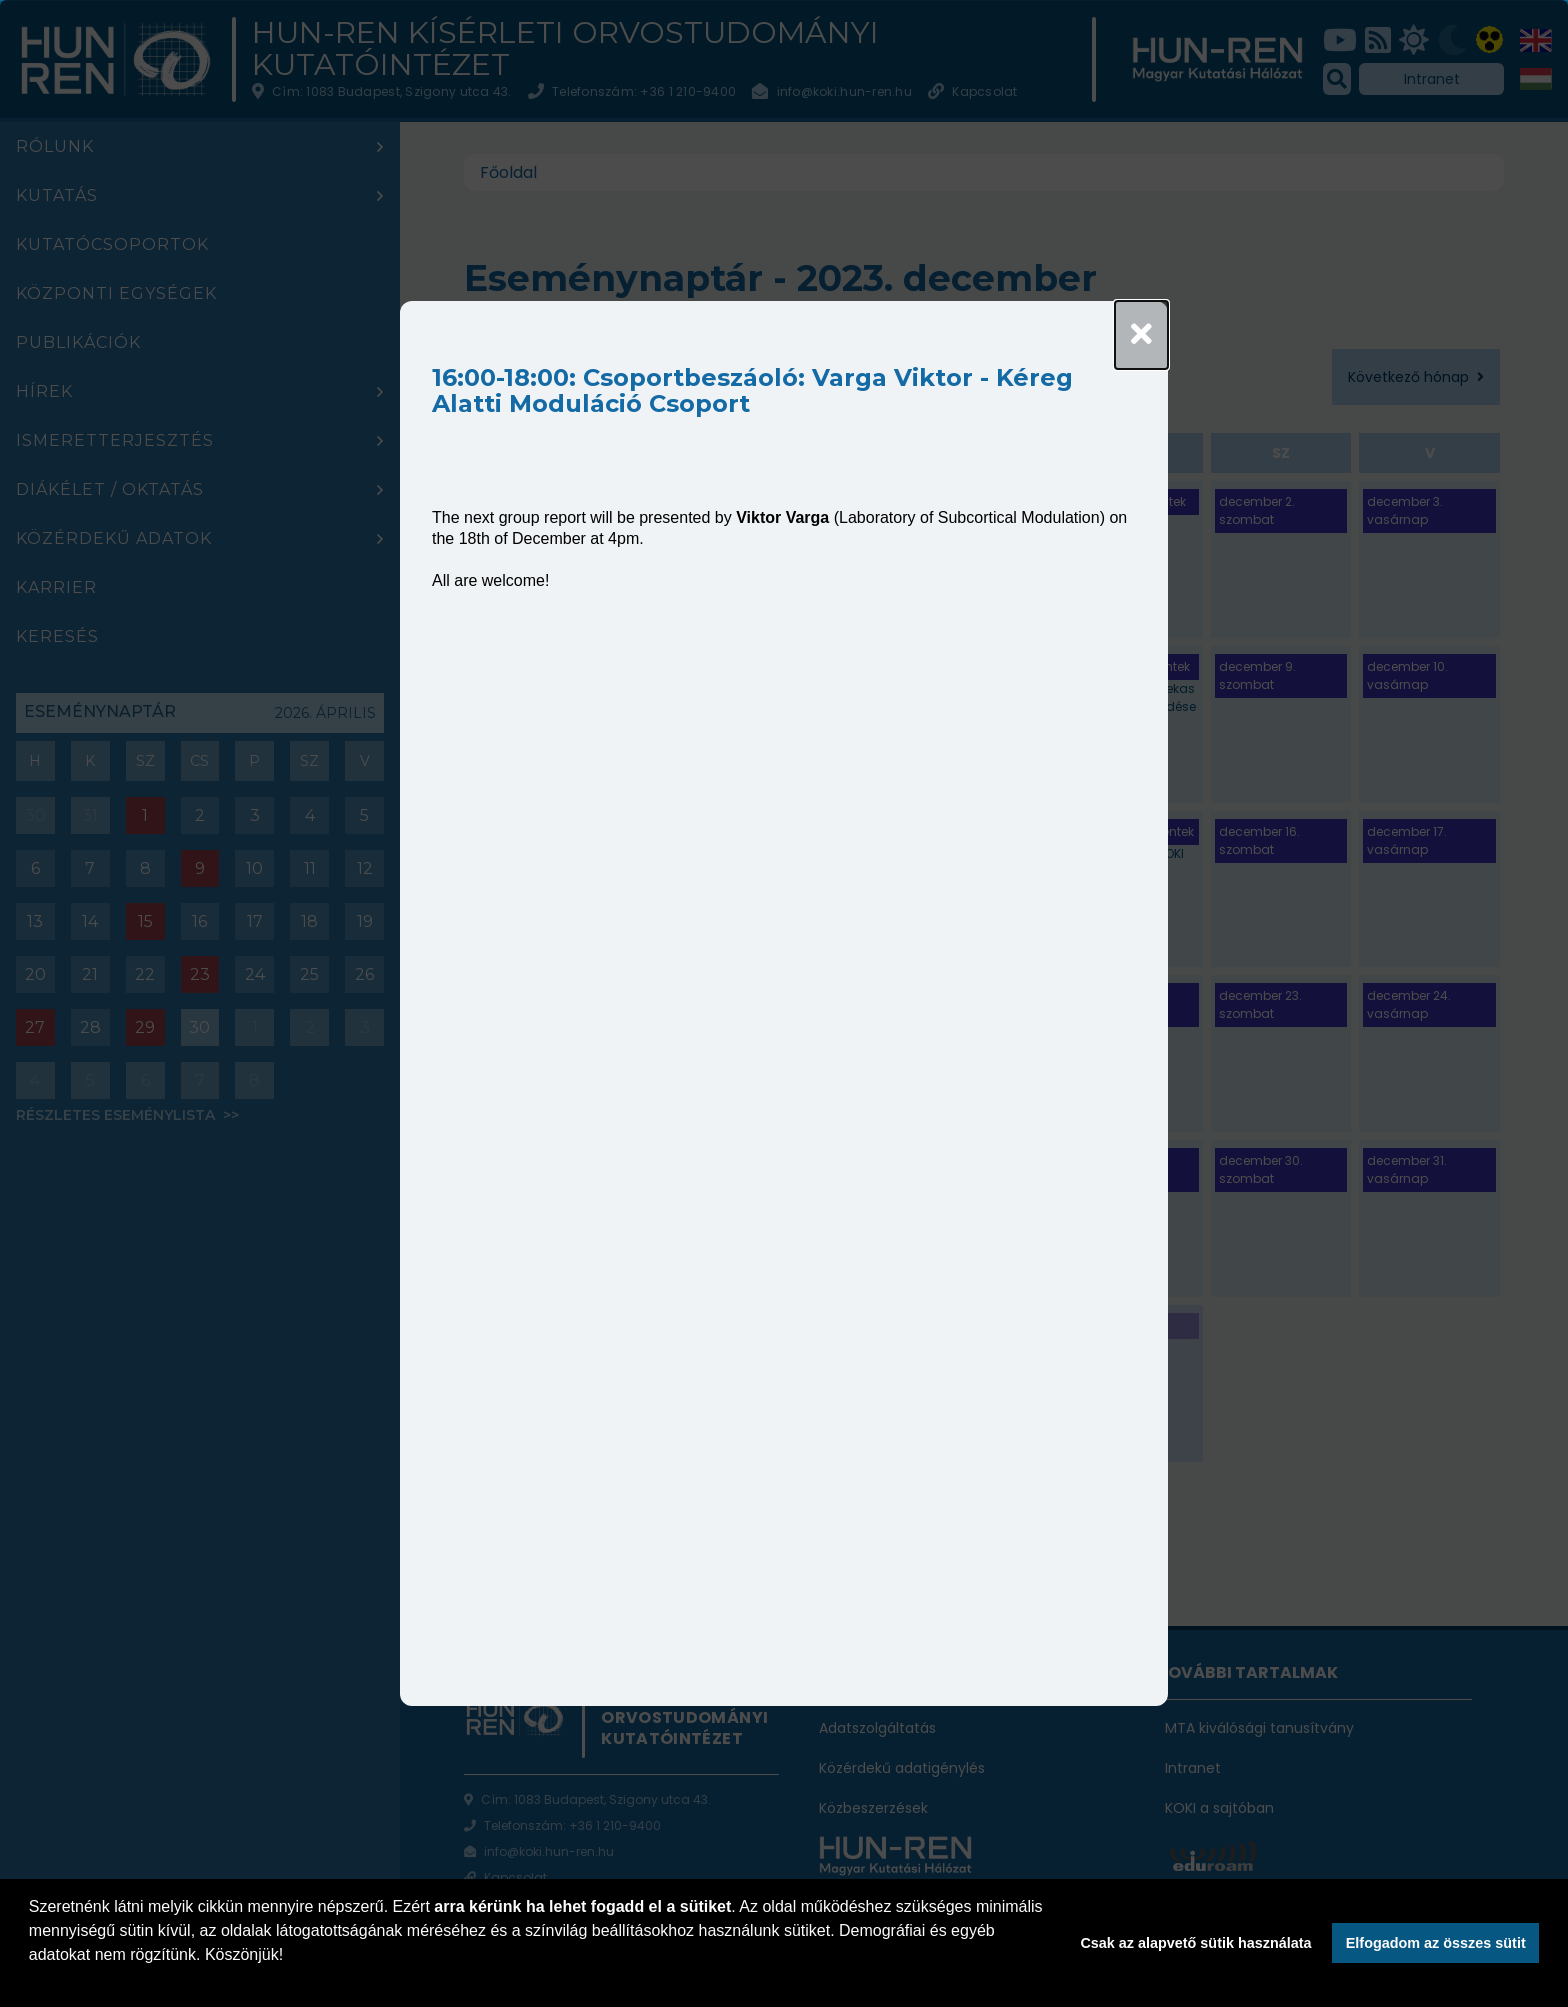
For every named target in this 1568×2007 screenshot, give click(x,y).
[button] (32, 1981)
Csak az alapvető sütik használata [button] (1195, 1943)
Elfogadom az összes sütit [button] (1436, 1943)
